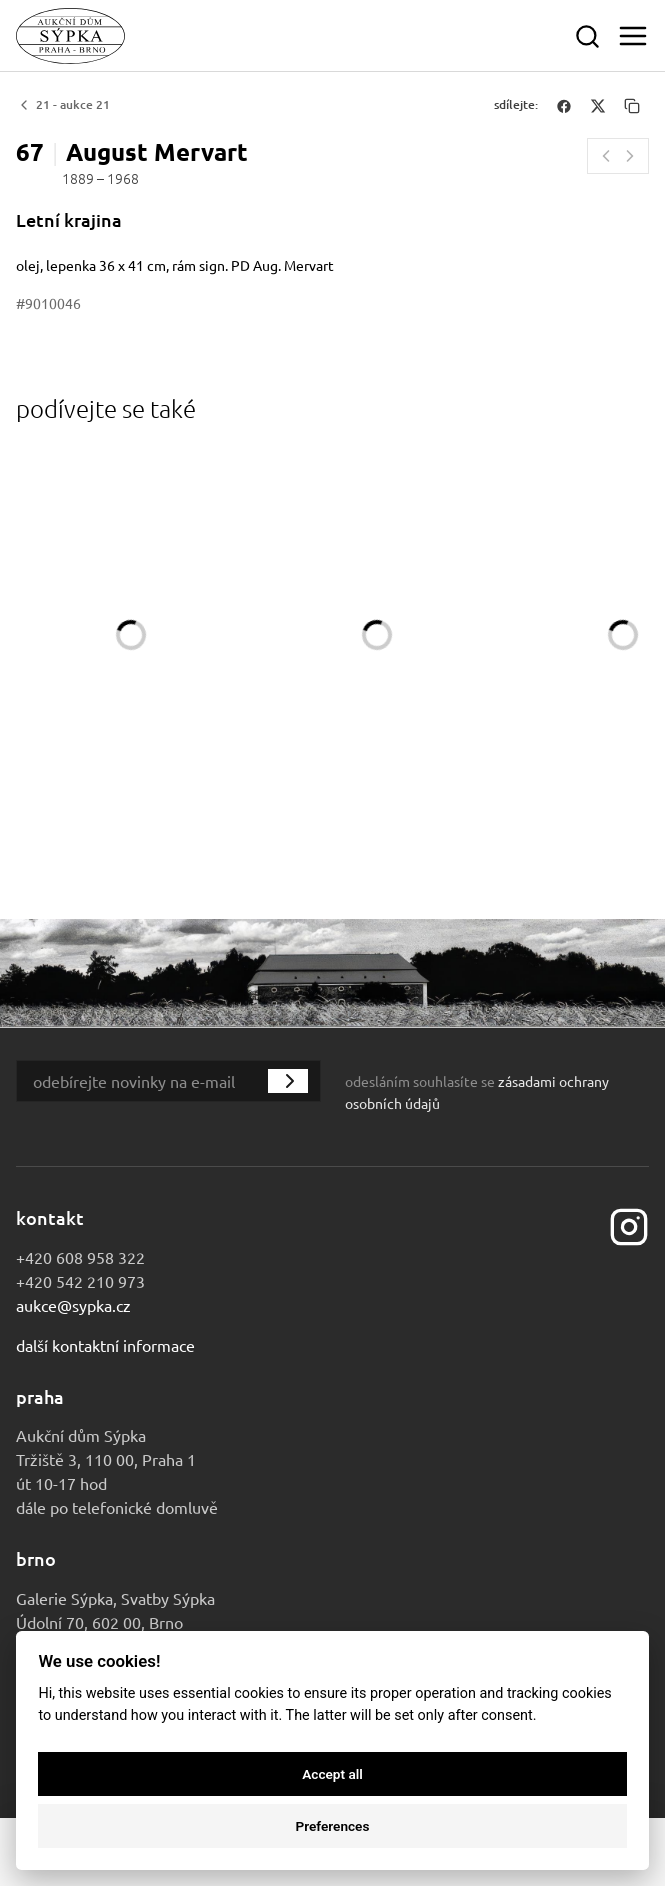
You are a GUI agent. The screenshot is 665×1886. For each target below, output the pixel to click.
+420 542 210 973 (80, 1281)
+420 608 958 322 (80, 1257)
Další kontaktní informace (105, 1345)
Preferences (333, 1826)
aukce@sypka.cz (73, 1305)
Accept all (332, 1774)
